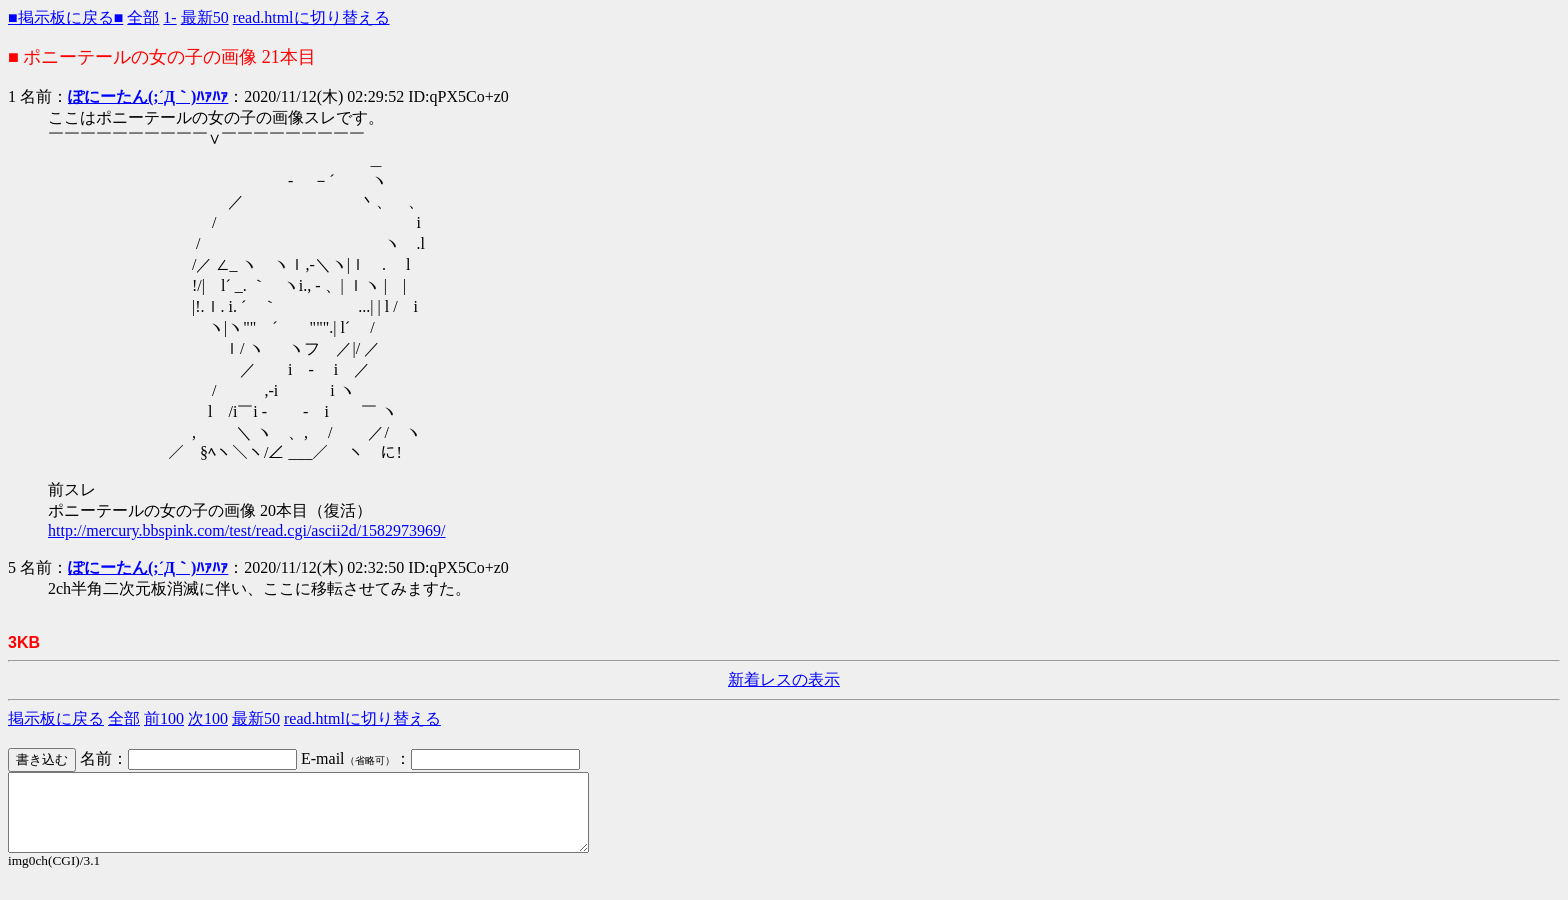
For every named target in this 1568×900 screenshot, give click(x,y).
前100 (164, 718)
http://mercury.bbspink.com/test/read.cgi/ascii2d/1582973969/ (247, 530)
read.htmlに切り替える (311, 17)
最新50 (205, 17)
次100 (208, 718)
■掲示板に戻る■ (65, 17)
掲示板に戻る (56, 718)
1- (169, 17)
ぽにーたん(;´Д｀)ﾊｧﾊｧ (148, 96)
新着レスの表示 (784, 679)
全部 (143, 17)
